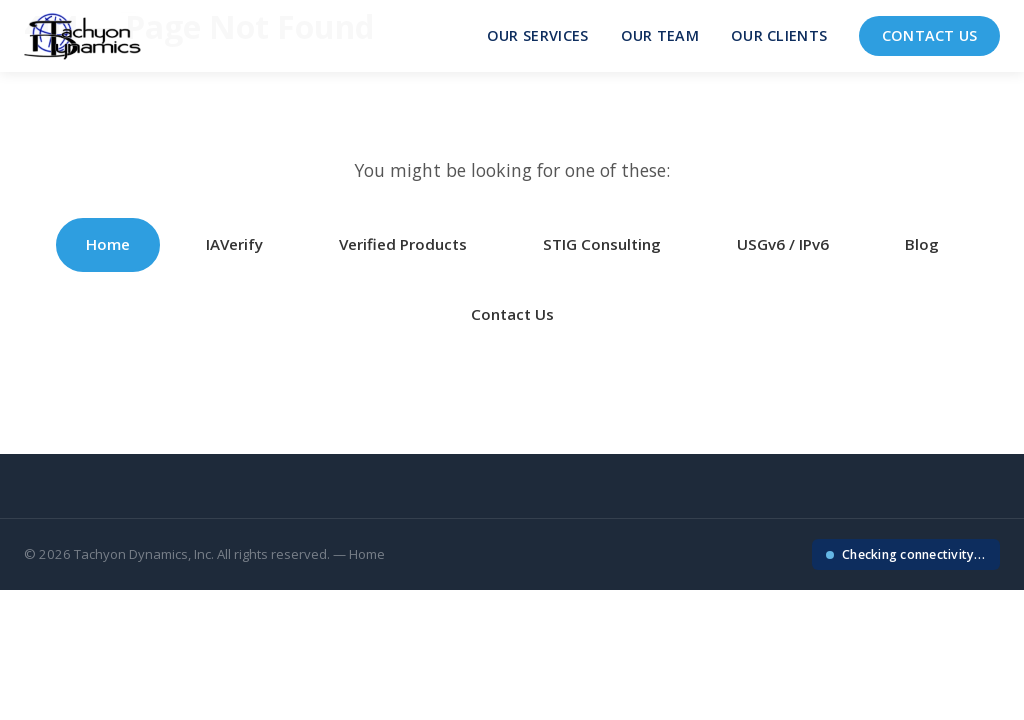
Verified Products (403, 244)
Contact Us (930, 35)
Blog (922, 244)
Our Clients (779, 35)
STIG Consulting (602, 244)
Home (108, 244)
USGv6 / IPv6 (783, 244)
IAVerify (234, 244)
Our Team (660, 35)
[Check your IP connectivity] (906, 554)
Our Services (538, 35)
